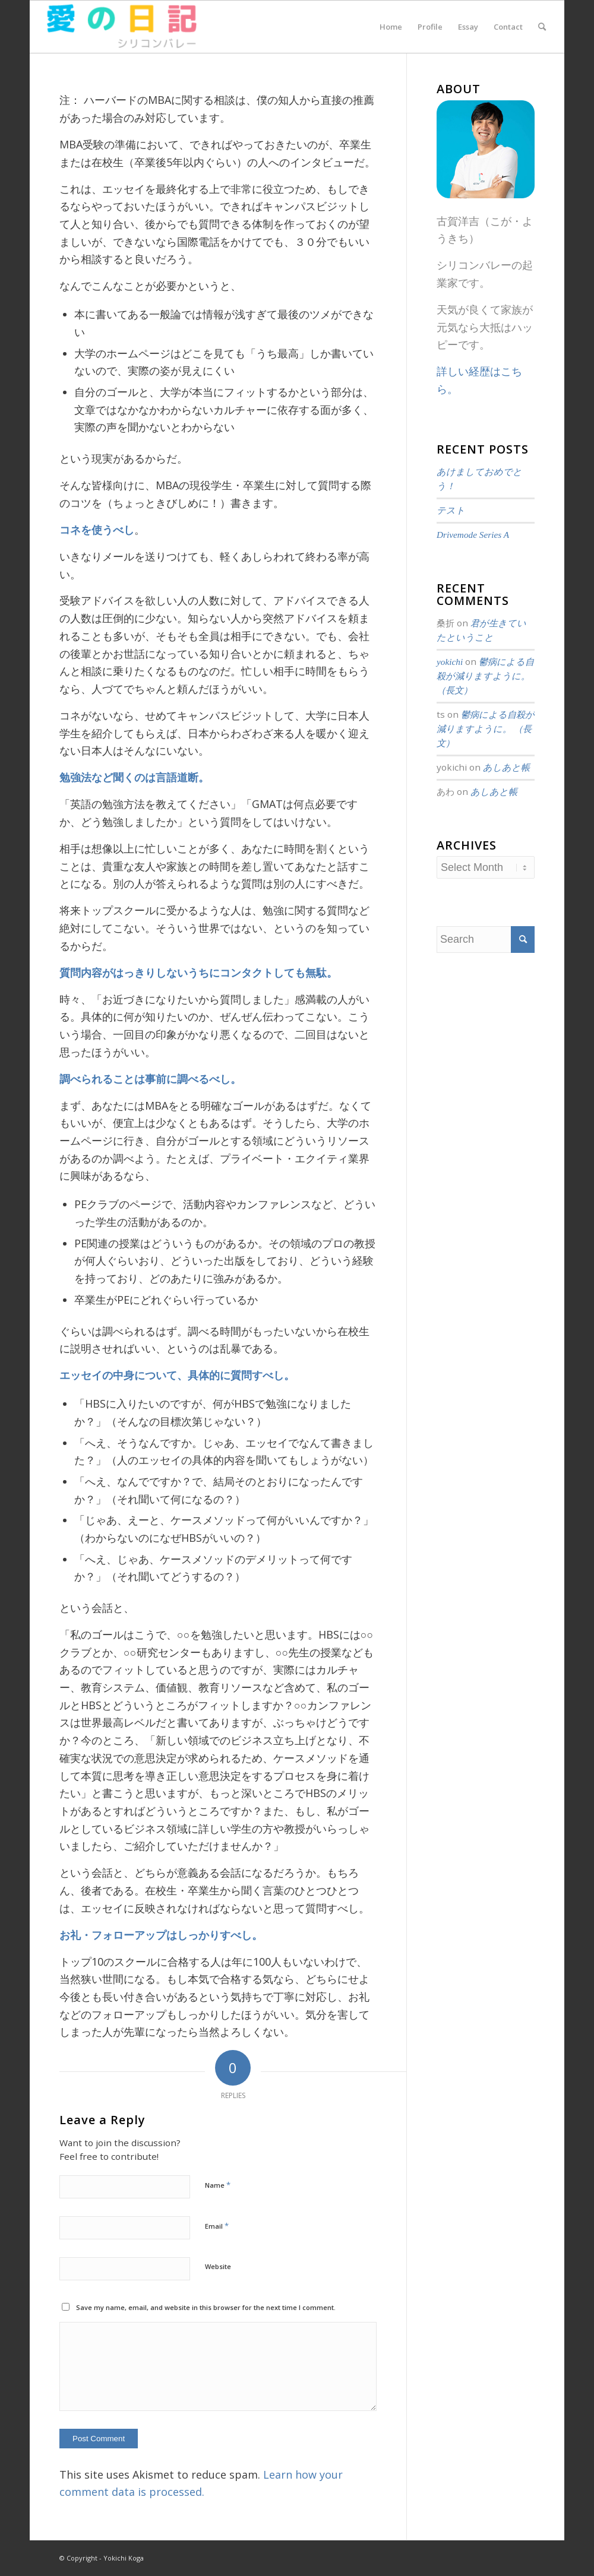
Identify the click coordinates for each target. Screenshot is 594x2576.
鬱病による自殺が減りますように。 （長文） (485, 676)
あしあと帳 (506, 767)
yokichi (450, 662)
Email (217, 2225)
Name (217, 2184)
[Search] (542, 27)
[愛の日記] (121, 27)
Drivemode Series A (473, 535)
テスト (451, 510)
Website (218, 2266)
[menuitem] (391, 27)
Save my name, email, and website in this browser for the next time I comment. (206, 2307)
